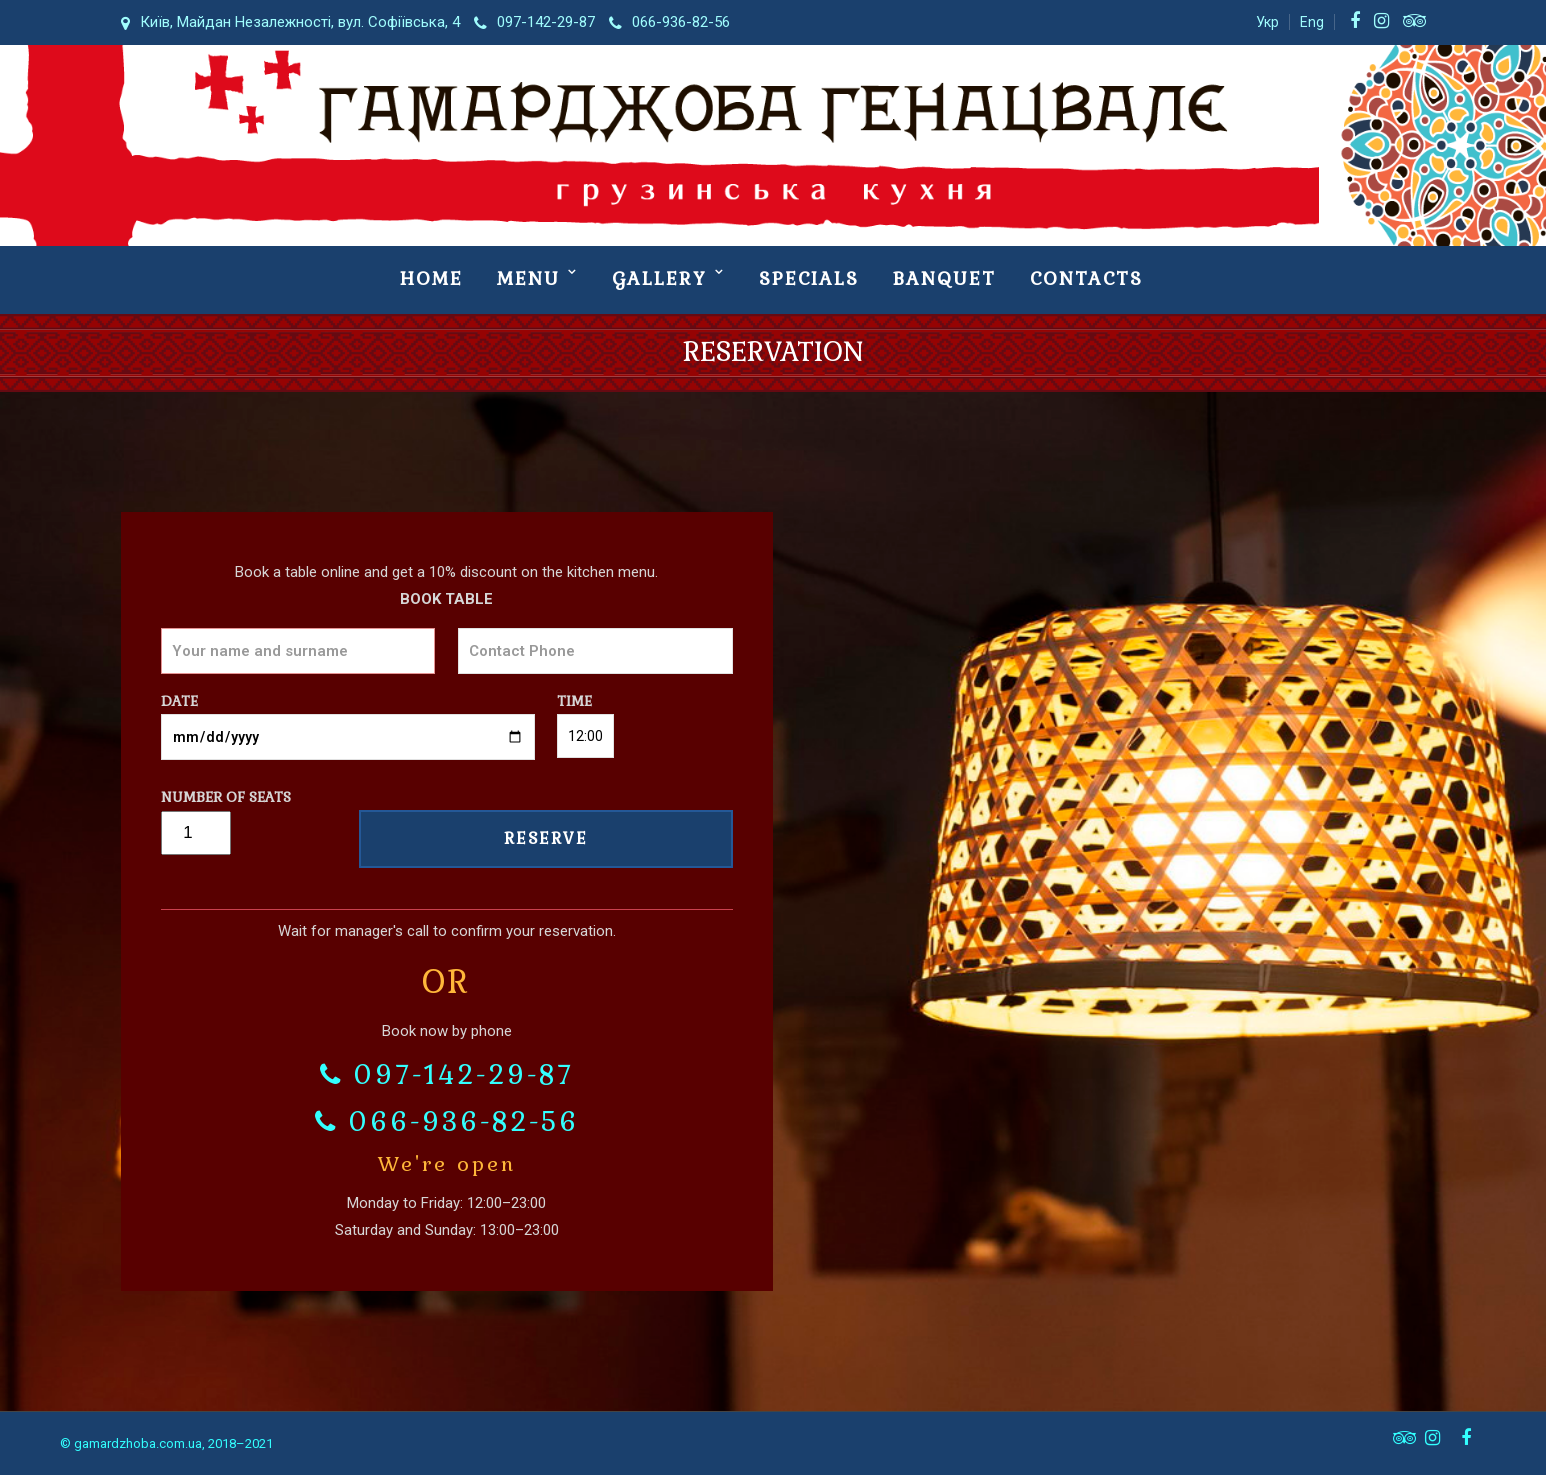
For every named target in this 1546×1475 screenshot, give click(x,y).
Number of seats (226, 814)
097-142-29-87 (534, 22)
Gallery (659, 278)
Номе (431, 278)
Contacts (1086, 278)
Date (348, 719)
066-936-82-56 (669, 22)
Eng (1312, 22)
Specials (809, 278)
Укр (1267, 22)
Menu (528, 278)
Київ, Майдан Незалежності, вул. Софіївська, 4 (290, 22)
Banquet (944, 278)
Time (585, 718)
